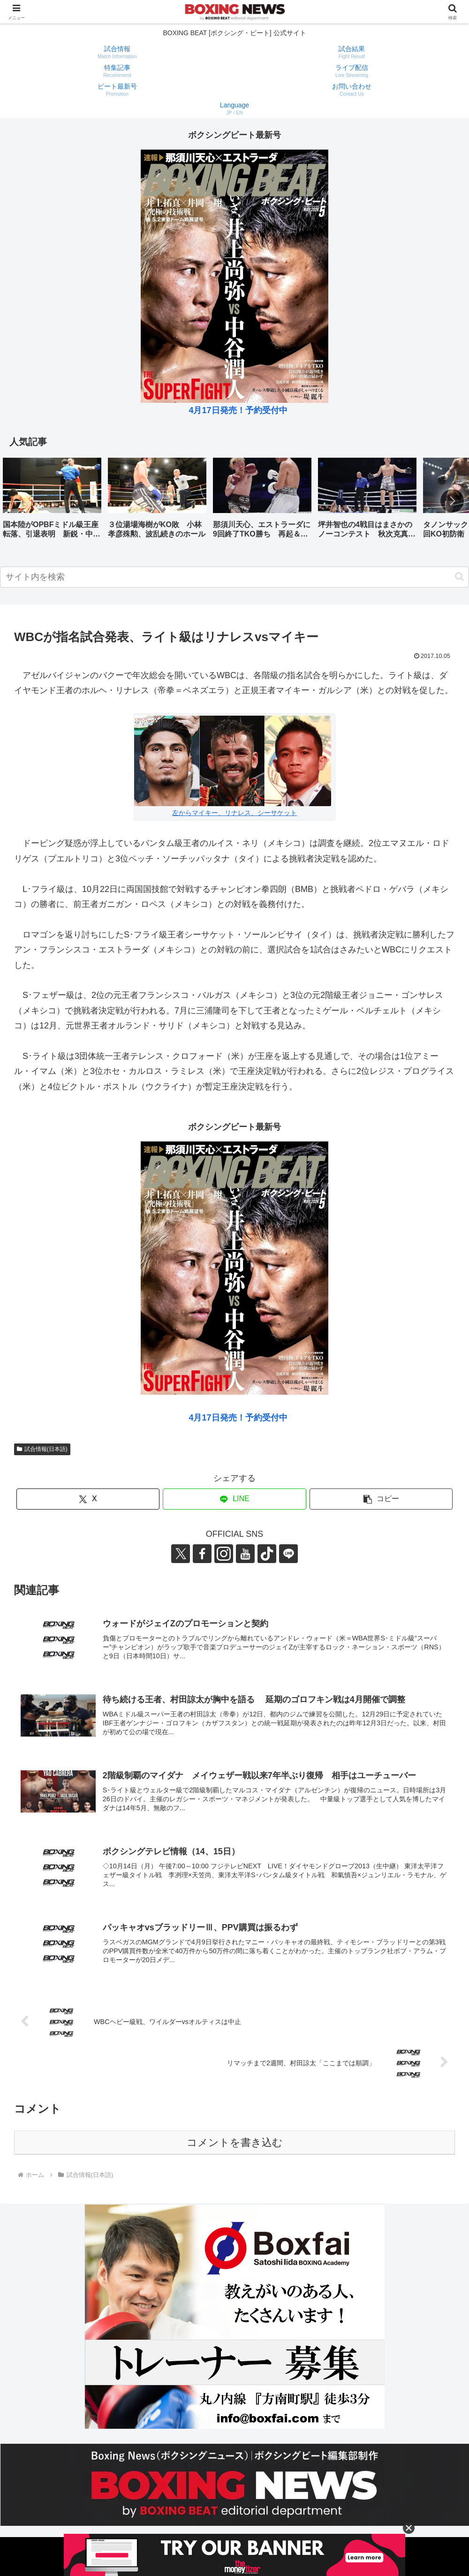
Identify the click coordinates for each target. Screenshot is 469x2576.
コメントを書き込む (235, 2142)
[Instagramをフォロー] (223, 1553)
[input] (234, 577)
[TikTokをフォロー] (266, 1553)
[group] (52, 501)
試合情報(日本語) (42, 1449)
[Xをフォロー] (180, 1553)
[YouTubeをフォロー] (245, 1553)
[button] (452, 501)
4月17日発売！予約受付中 (238, 410)
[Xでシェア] (88, 1499)
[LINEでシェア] (234, 1499)
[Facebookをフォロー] (202, 1553)
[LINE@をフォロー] (288, 1553)
